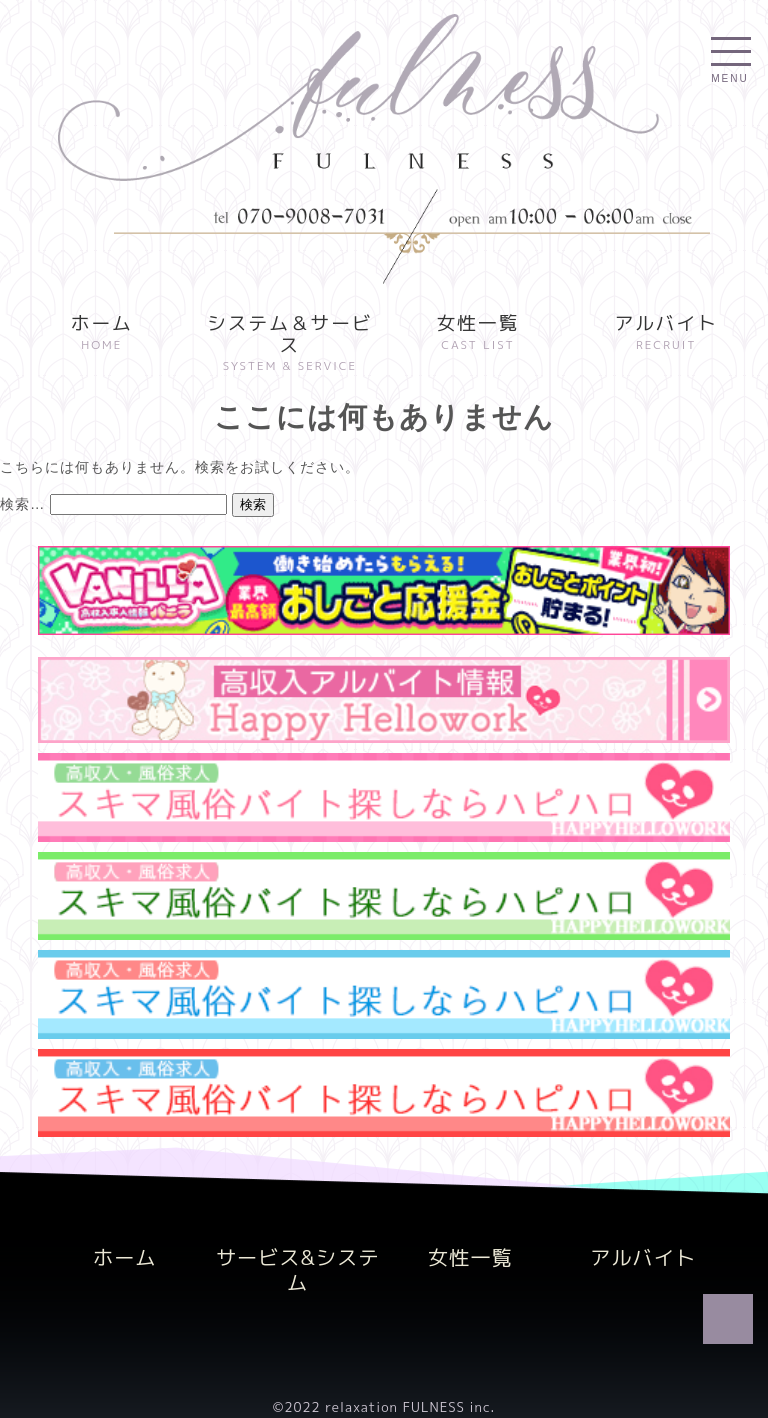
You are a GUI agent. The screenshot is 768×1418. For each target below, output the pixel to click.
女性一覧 (478, 334)
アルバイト (666, 334)
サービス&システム (297, 1269)
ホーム (101, 334)
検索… (22, 504)
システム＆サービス (290, 345)
